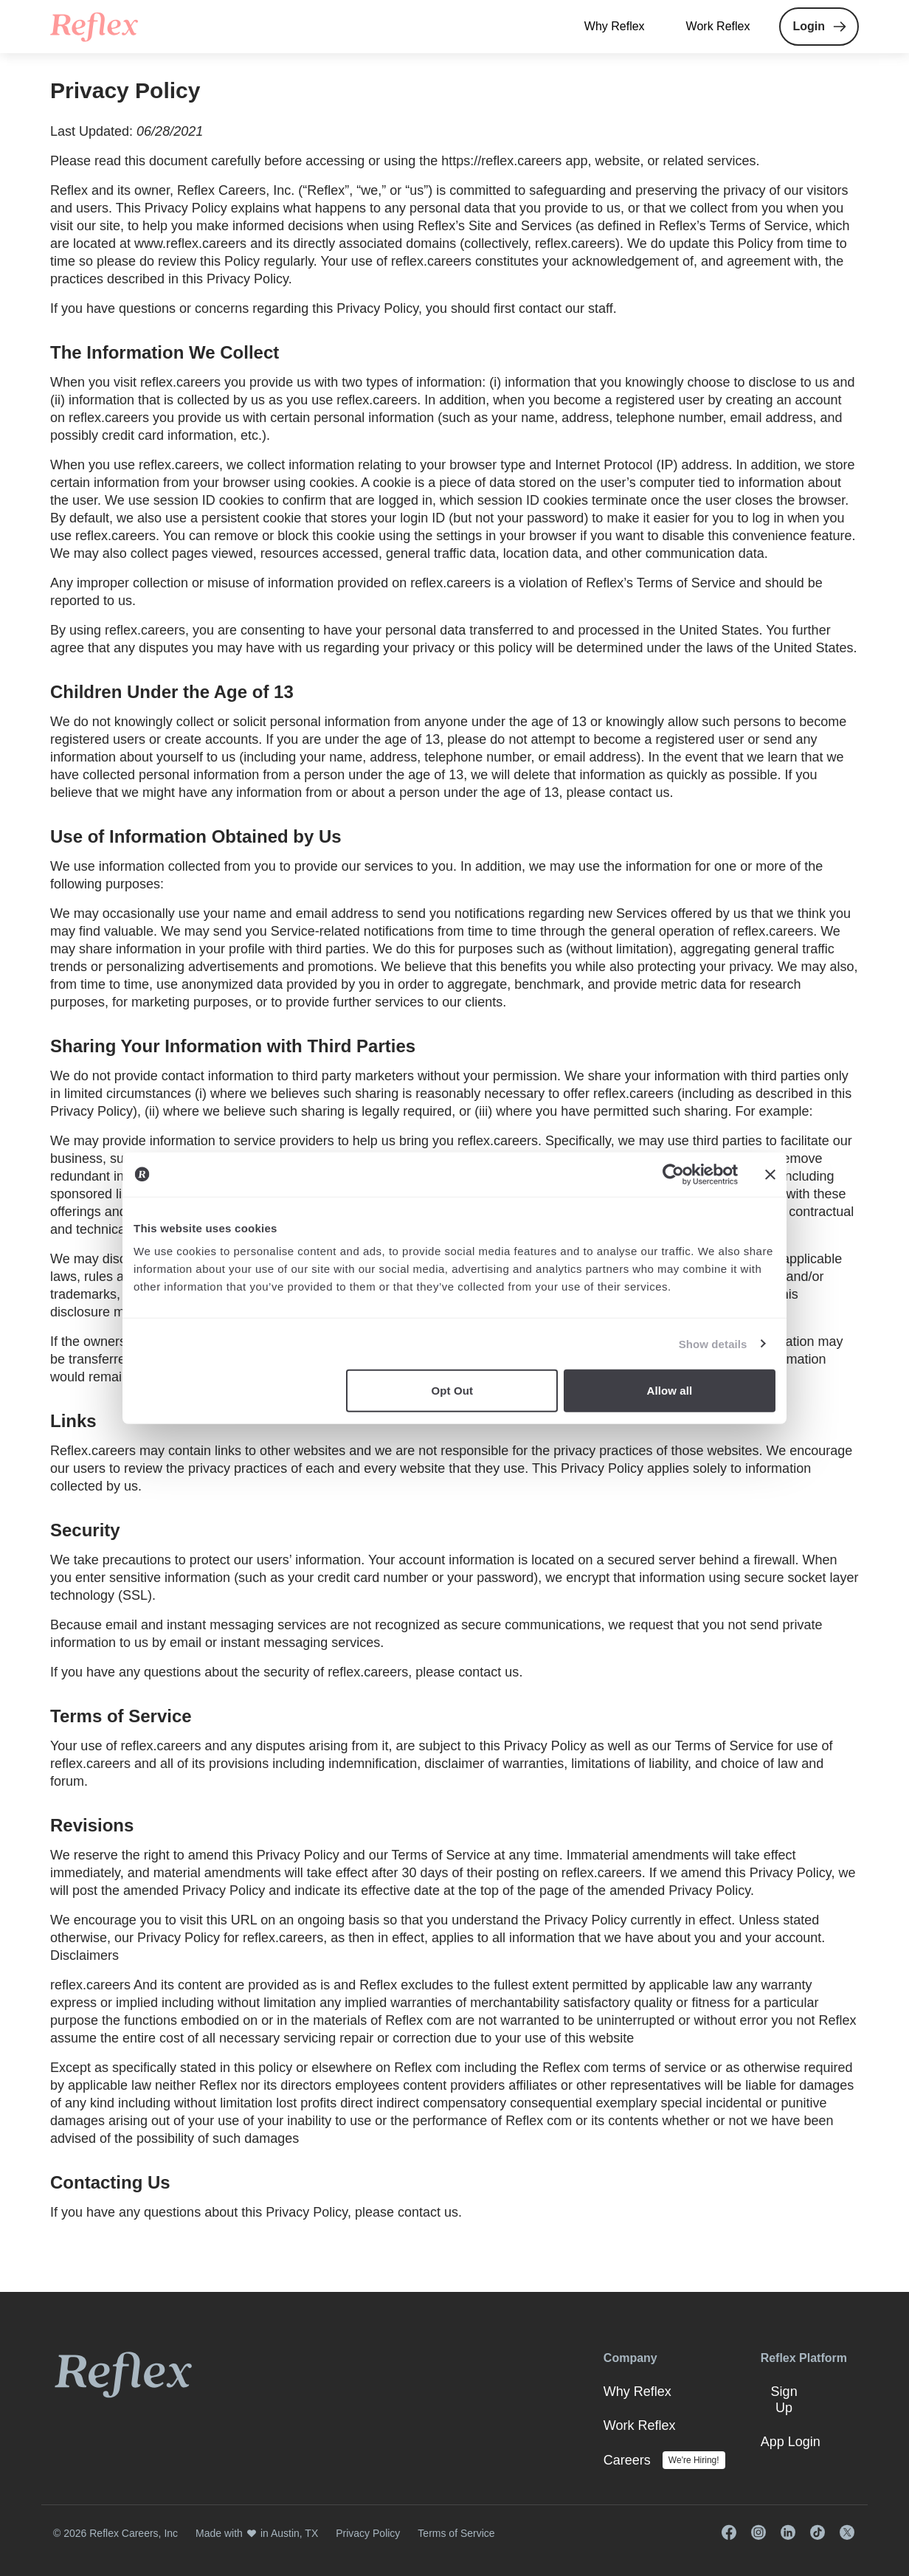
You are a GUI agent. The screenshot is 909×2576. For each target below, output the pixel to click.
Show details (713, 1343)
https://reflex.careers (501, 160)
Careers (627, 2460)
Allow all (670, 1390)
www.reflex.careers (190, 243)
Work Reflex (718, 26)
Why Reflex (614, 26)
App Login (790, 2441)
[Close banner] (770, 1174)
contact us (639, 792)
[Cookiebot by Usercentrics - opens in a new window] (673, 1174)
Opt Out (453, 1390)
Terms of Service (723, 1745)
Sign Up (784, 2399)
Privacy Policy (368, 2533)
